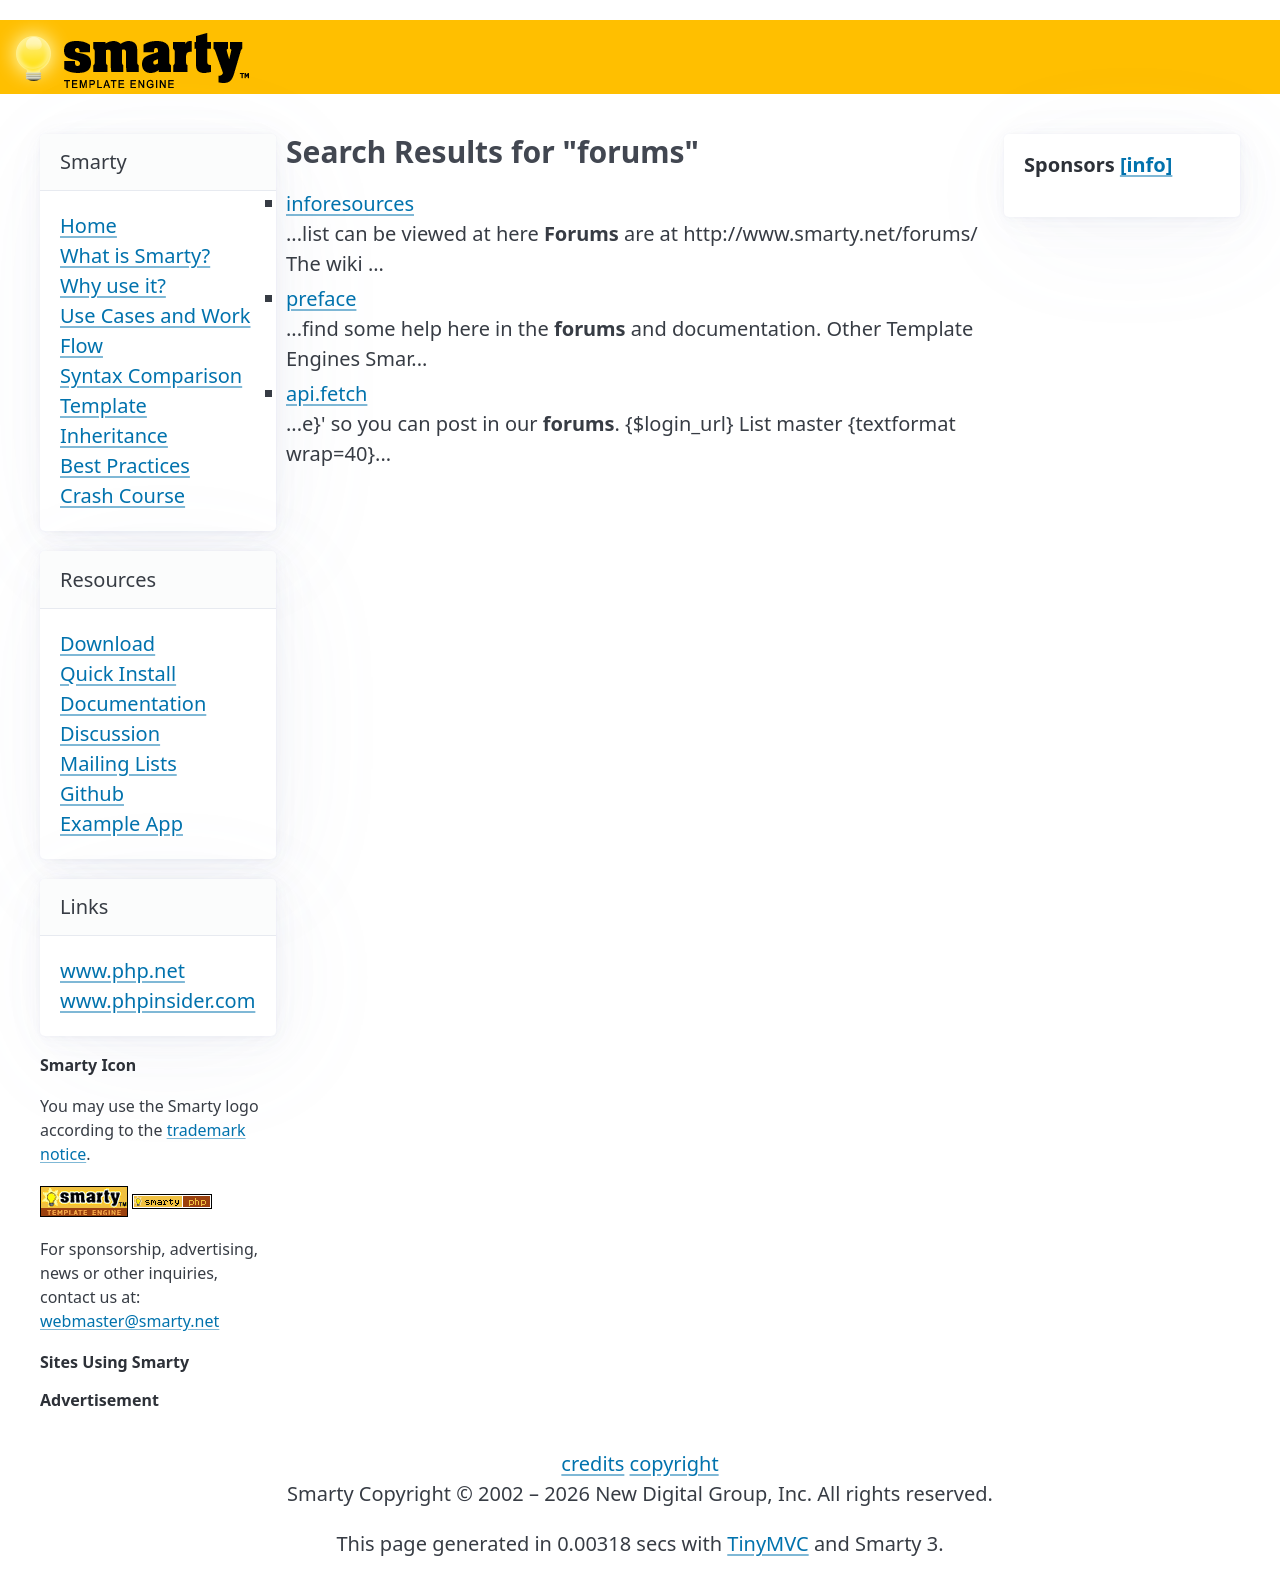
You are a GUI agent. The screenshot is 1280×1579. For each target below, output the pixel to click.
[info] (1146, 164)
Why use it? (113, 285)
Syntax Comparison (151, 375)
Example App (121, 823)
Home (88, 225)
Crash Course (122, 495)
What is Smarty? (135, 255)
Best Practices (125, 465)
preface (321, 298)
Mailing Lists (118, 763)
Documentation (133, 703)
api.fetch (326, 393)
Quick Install (118, 673)
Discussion (110, 733)
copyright (674, 1463)
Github (92, 793)
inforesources (350, 203)
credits (592, 1463)
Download (107, 643)
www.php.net (122, 970)
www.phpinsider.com (157, 1000)
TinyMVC (767, 1543)
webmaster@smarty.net (129, 1321)
